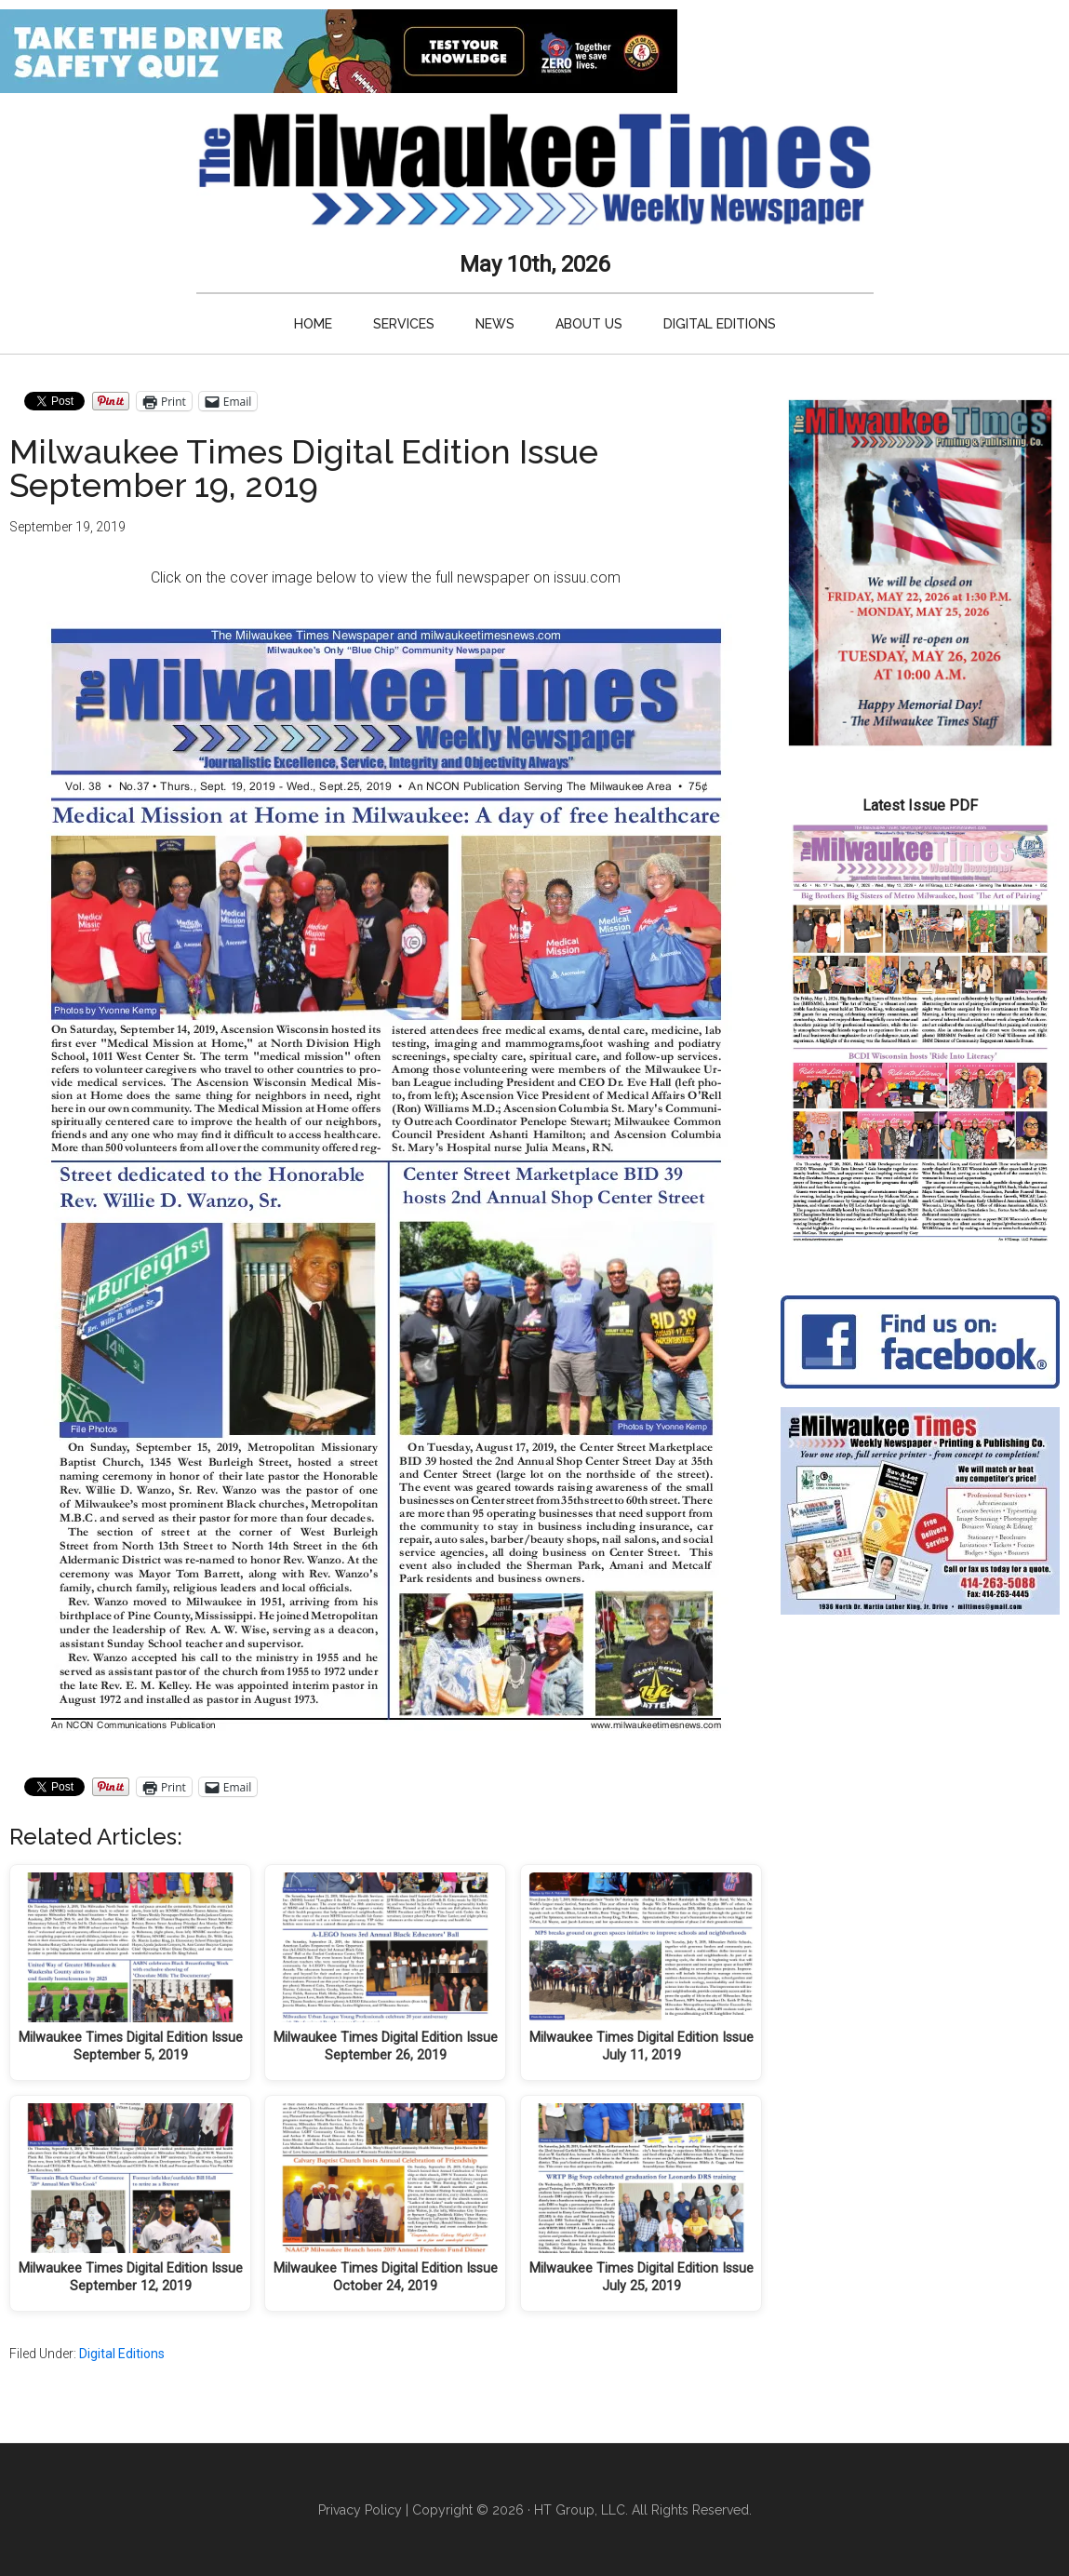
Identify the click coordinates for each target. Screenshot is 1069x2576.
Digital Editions (122, 2353)
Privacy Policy (360, 2509)
